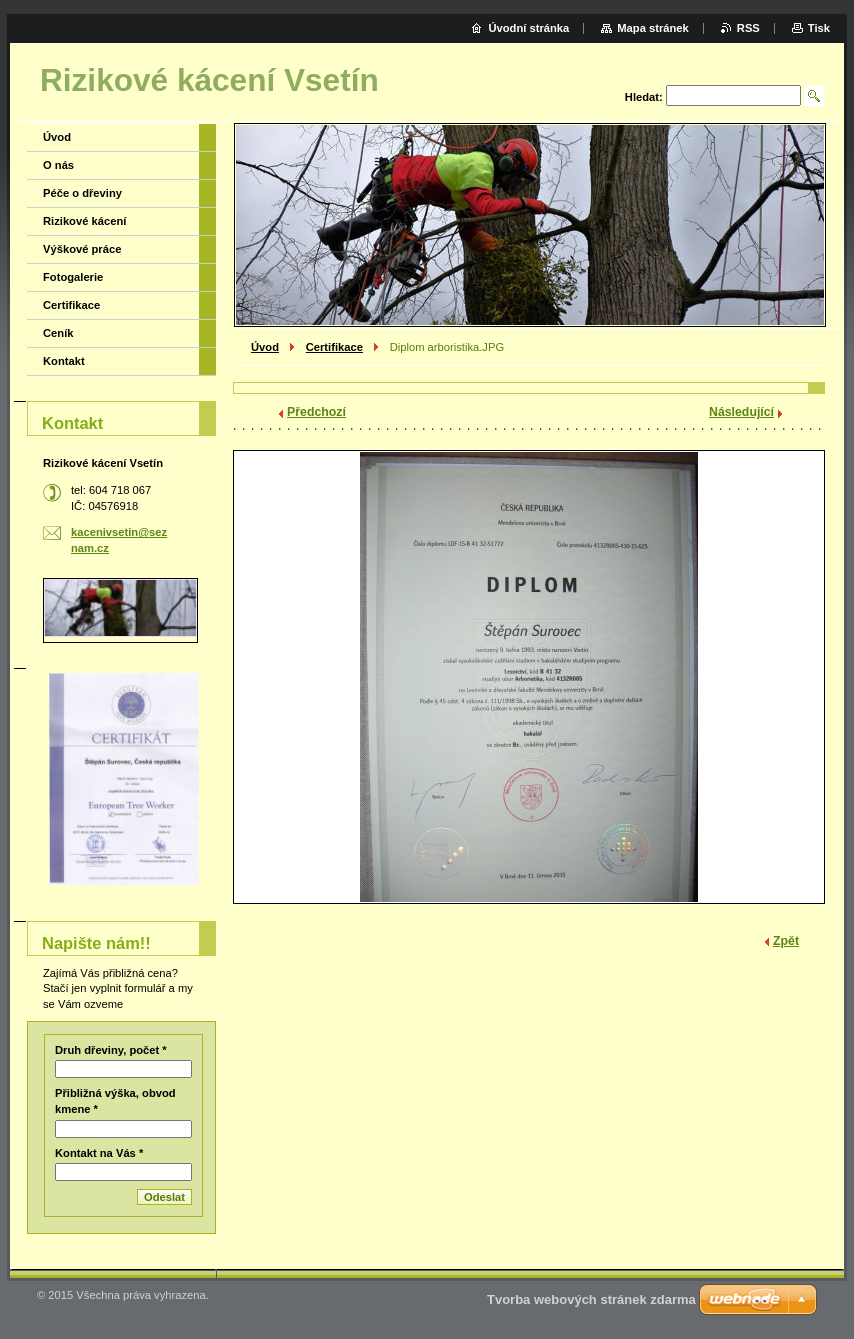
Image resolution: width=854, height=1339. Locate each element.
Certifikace (334, 347)
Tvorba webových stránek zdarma (591, 1299)
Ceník (58, 333)
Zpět (786, 941)
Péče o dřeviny (82, 193)
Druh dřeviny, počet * (111, 1050)
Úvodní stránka (528, 28)
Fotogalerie (73, 277)
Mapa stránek (653, 28)
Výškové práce (82, 249)
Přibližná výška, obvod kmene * (115, 1101)
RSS (748, 28)
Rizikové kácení (84, 221)
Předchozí (316, 412)
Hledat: (644, 97)
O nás (58, 165)
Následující (741, 412)
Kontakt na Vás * (99, 1153)
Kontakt (64, 361)
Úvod (265, 347)
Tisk (819, 28)
